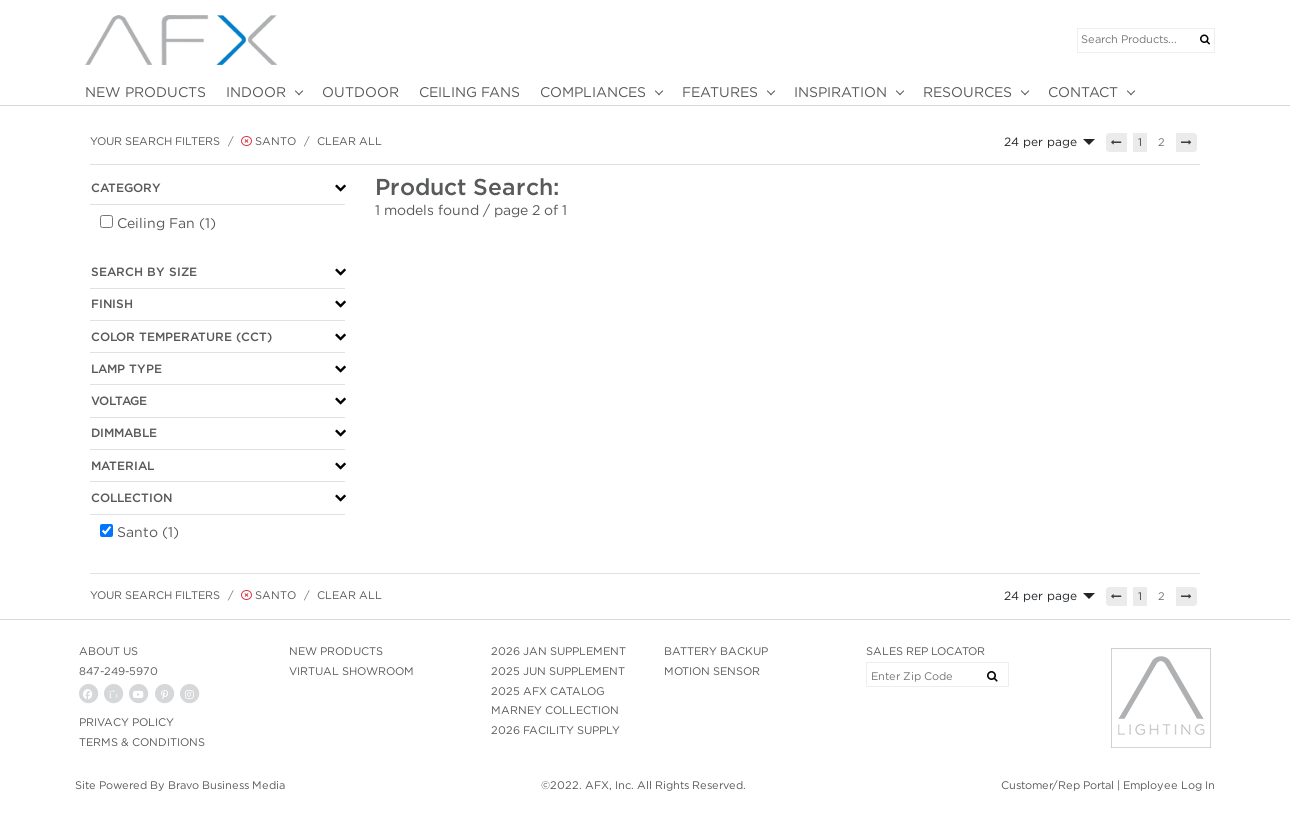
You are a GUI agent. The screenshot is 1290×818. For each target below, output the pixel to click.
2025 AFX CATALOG (548, 691)
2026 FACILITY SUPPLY (555, 730)
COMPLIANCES (593, 92)
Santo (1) (148, 532)
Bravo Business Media (226, 785)
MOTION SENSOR (712, 671)
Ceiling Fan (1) (166, 223)
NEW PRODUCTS (145, 92)
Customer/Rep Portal (1057, 785)
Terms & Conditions (142, 742)
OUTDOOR (360, 92)
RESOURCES (967, 92)
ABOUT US (108, 651)
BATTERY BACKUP (716, 651)
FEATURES (720, 92)
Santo (268, 141)
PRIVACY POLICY (126, 722)
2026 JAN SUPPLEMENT (558, 651)
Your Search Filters (155, 141)
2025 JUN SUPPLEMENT (558, 671)
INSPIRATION (840, 92)
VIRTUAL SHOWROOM (351, 671)
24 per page (1040, 141)
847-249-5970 (118, 671)
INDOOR (256, 92)
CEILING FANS (469, 92)
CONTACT (1083, 92)
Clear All (349, 141)
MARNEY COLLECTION (555, 710)
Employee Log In (1169, 785)
